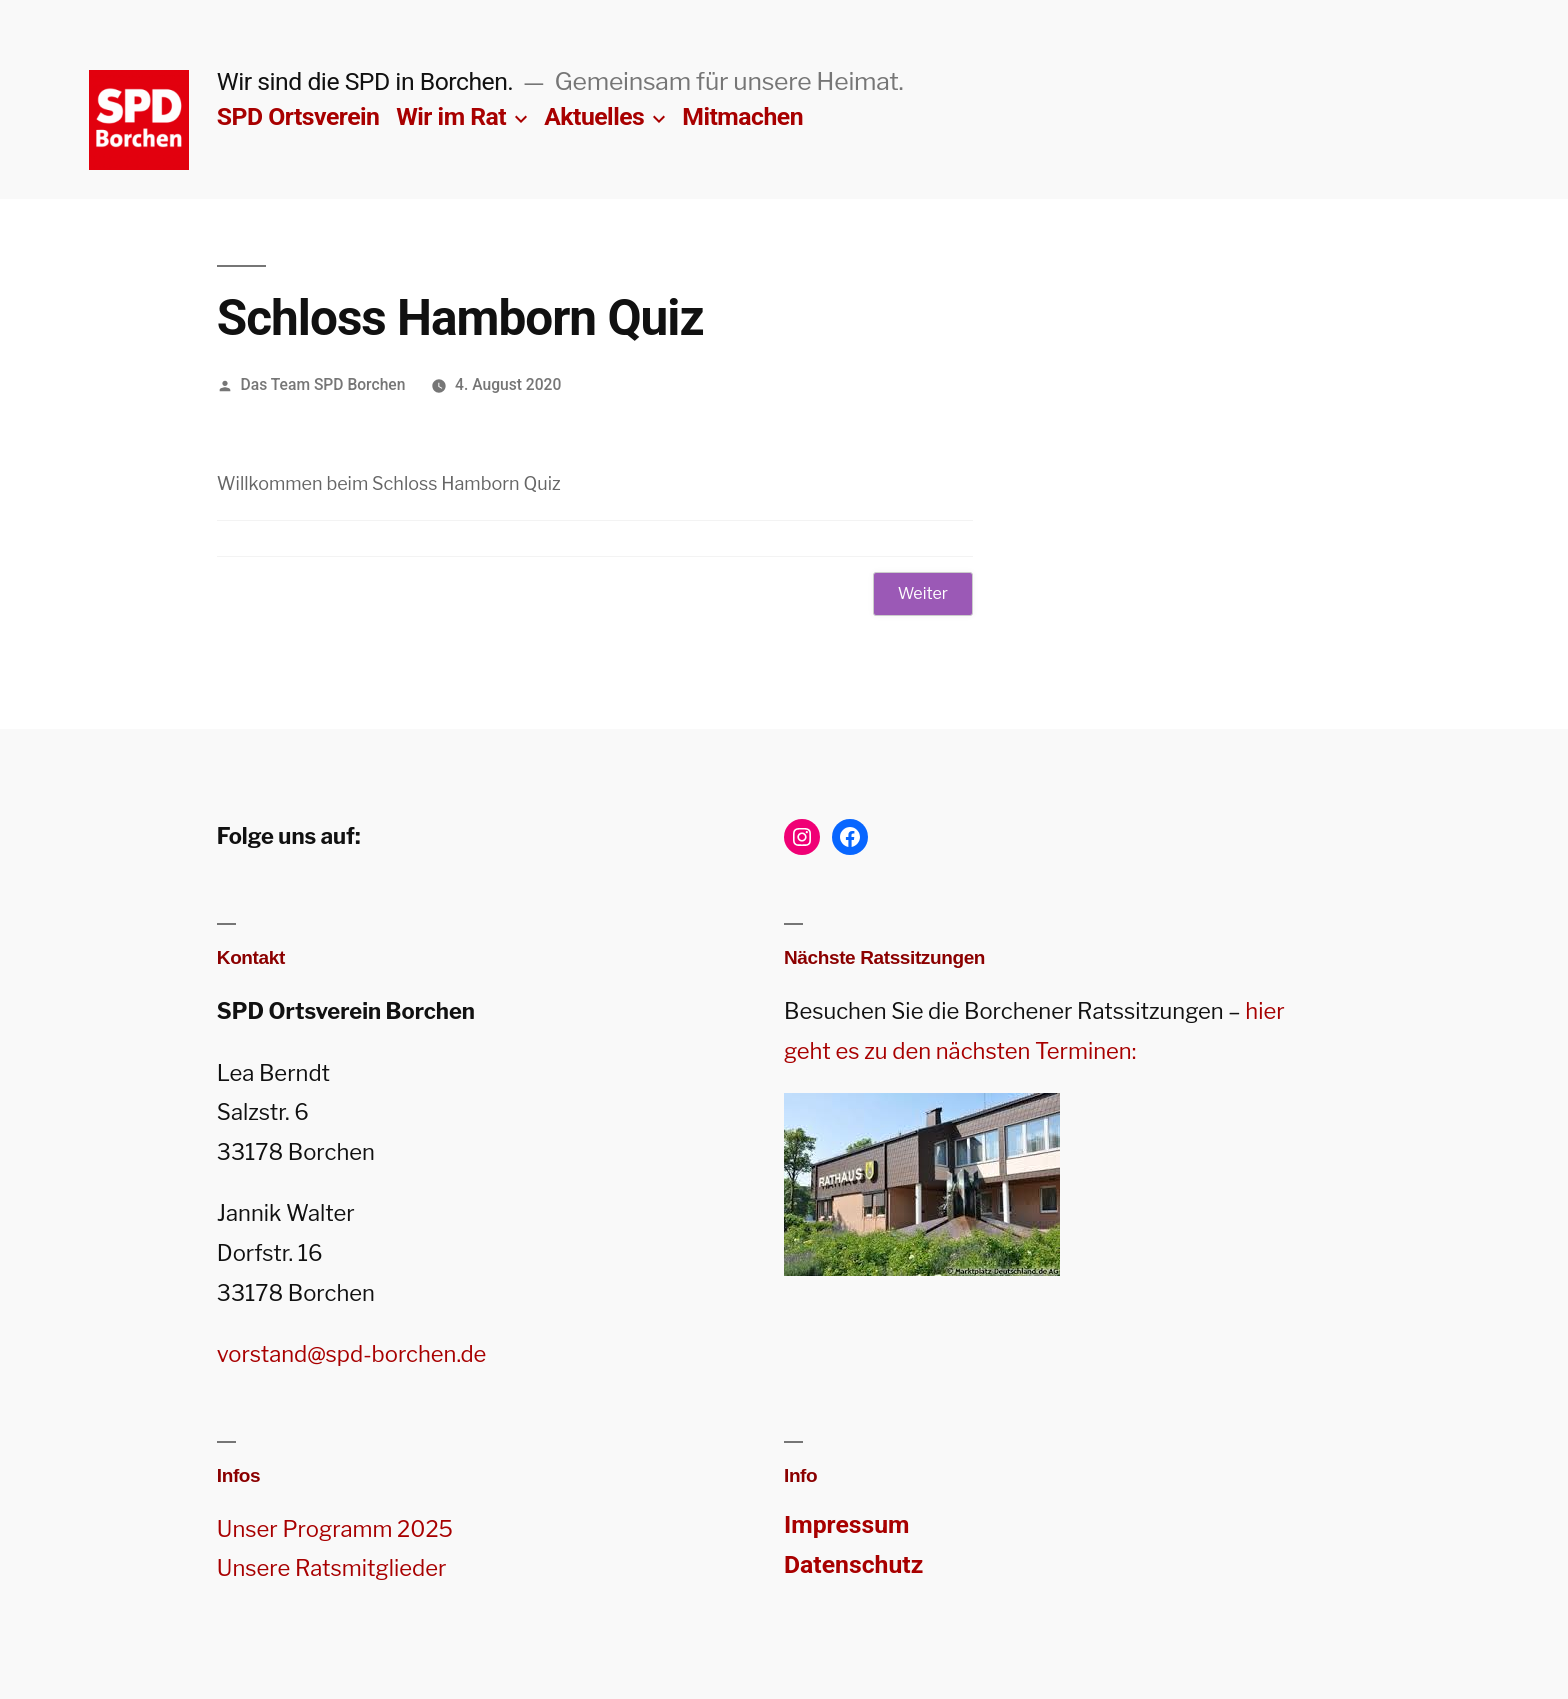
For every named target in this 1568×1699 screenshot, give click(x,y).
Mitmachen (742, 116)
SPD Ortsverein (298, 116)
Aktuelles (594, 116)
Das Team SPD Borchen (323, 384)
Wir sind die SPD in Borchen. (365, 81)
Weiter (923, 593)
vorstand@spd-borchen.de (352, 1354)
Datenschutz (853, 1564)
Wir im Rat (451, 116)
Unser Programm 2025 (335, 1529)
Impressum (847, 1524)
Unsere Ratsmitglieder (332, 1568)
